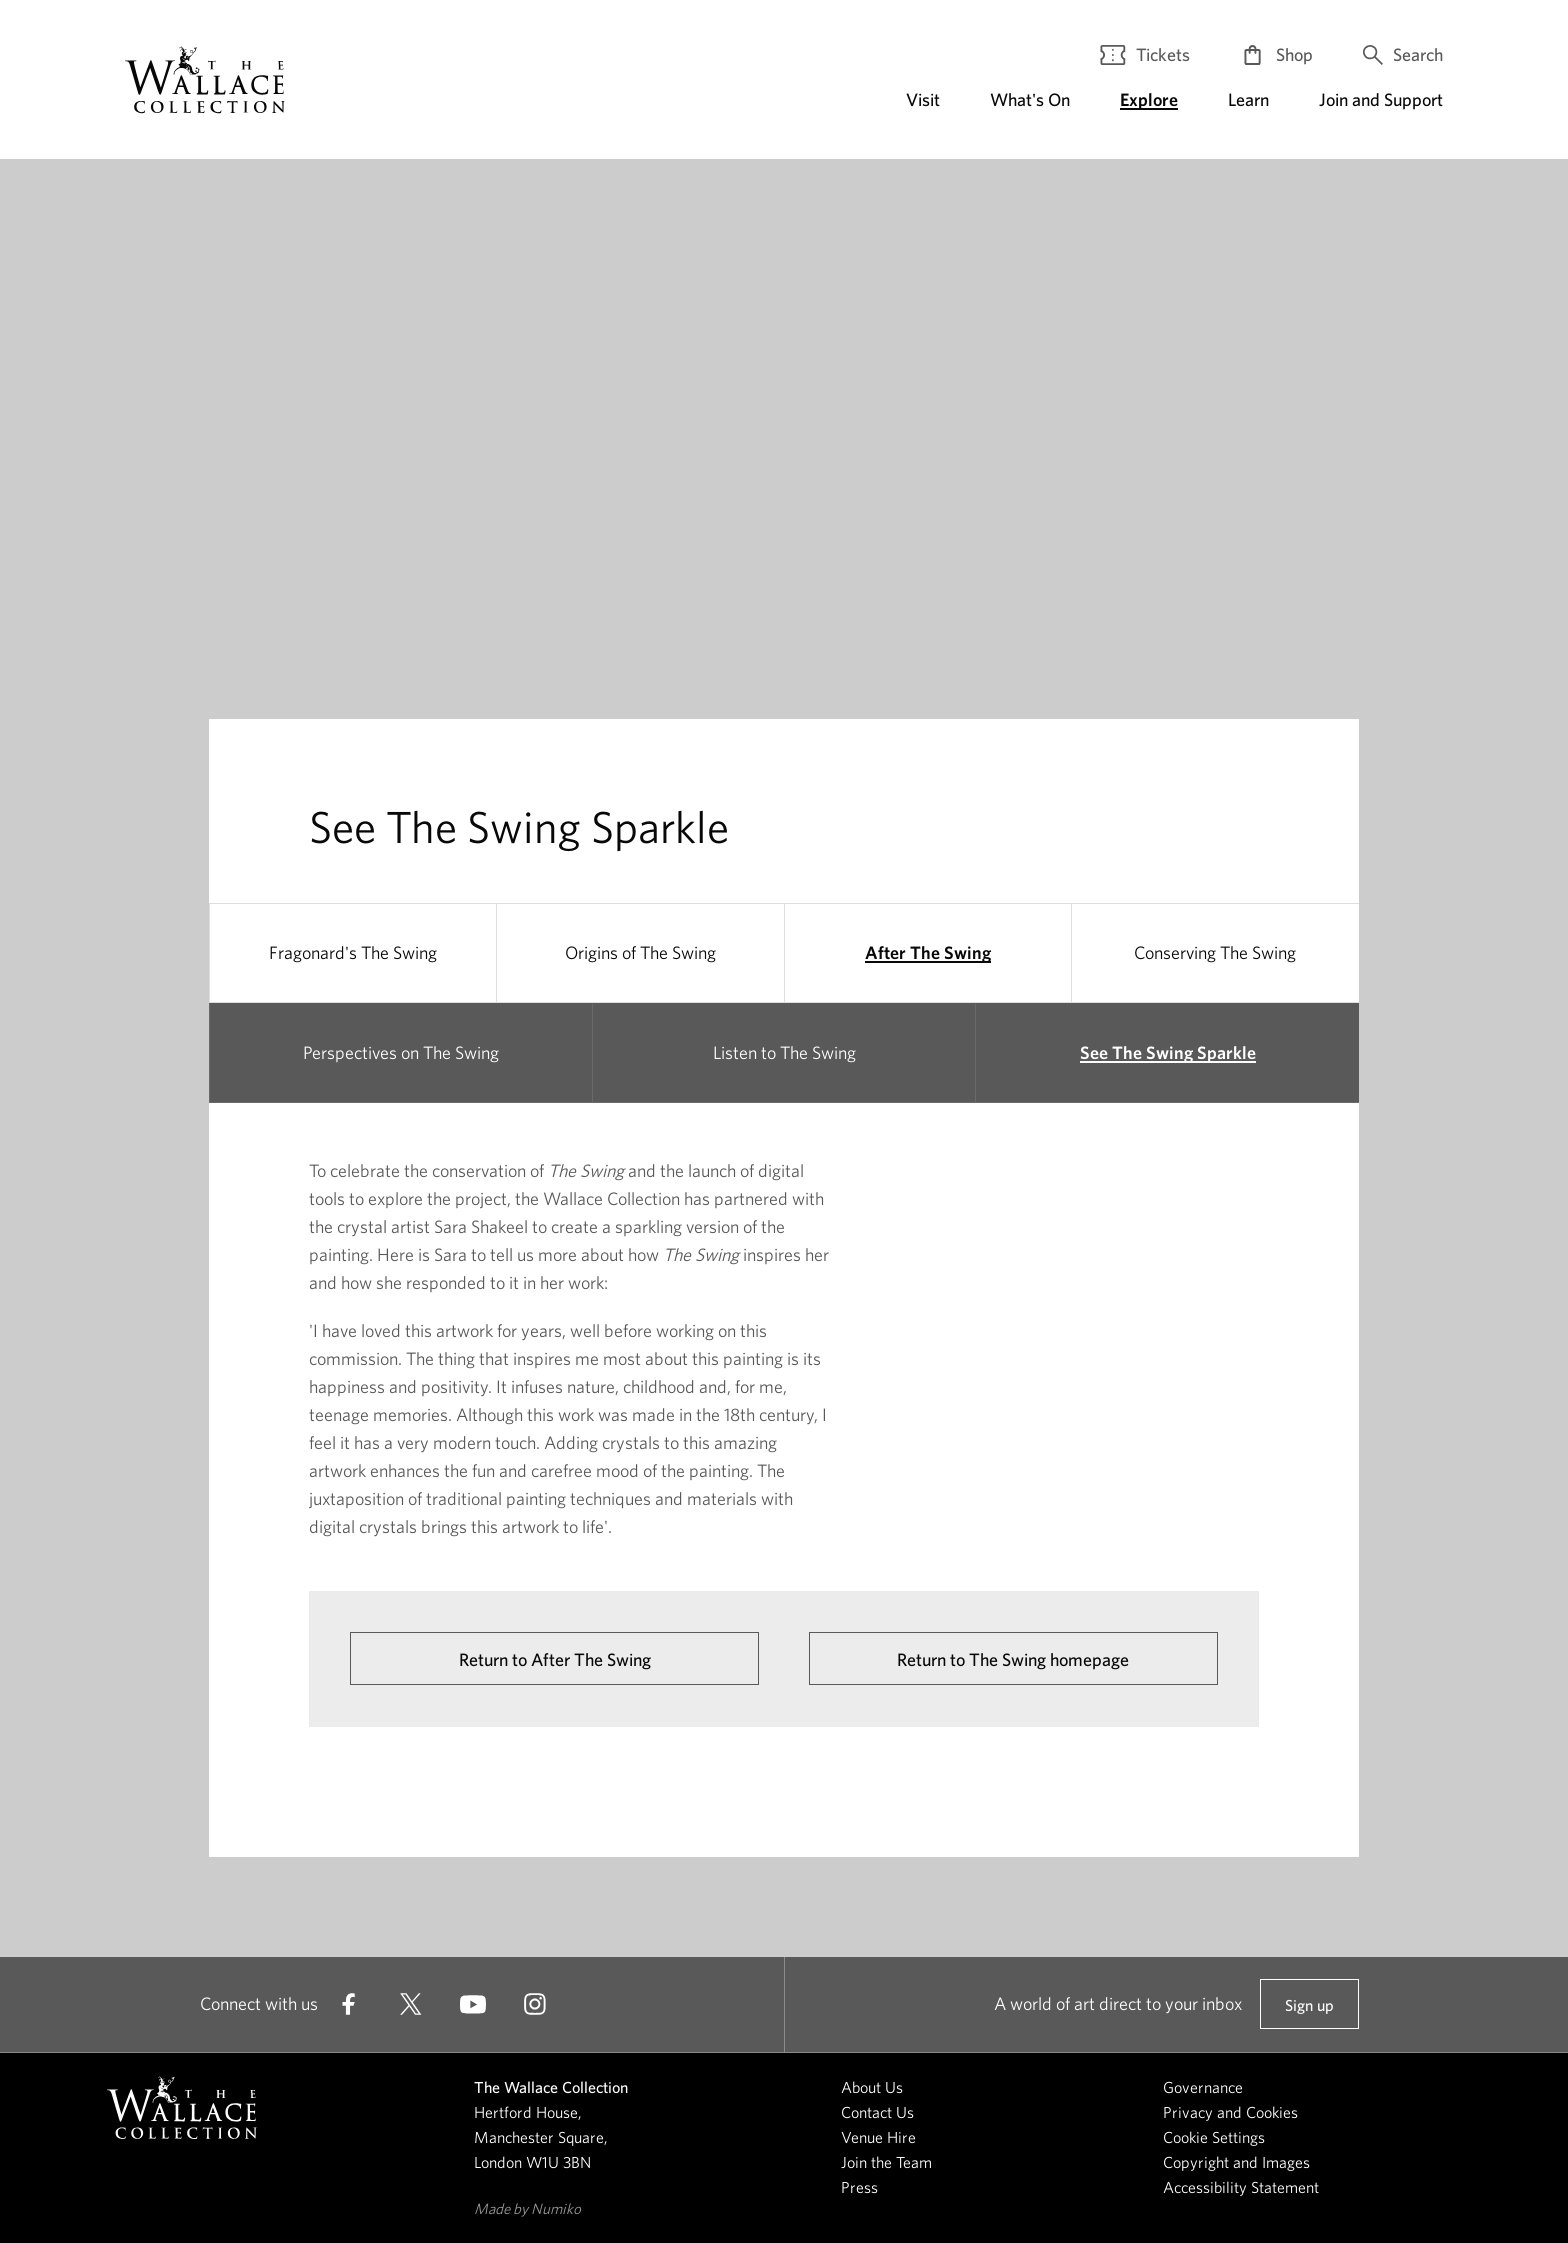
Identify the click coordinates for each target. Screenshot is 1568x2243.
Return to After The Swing (555, 1659)
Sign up (1309, 2013)
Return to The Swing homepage (1013, 1659)
